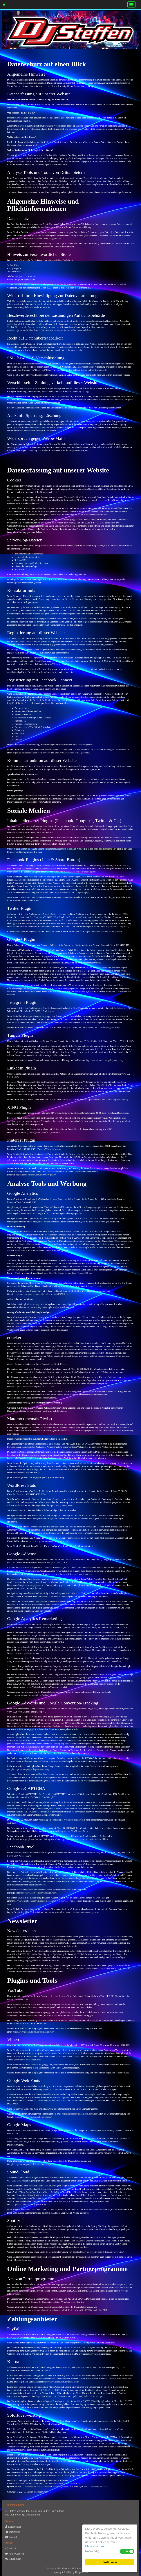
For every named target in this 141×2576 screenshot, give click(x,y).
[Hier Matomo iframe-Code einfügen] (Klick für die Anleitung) (35, 1477)
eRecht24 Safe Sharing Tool (38, 829)
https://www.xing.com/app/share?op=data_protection (36, 1132)
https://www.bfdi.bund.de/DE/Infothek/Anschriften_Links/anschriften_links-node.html (53, 330)
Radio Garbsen (14, 2553)
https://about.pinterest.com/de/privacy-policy (35, 1174)
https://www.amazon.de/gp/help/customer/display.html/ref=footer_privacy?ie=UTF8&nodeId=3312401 (61, 2310)
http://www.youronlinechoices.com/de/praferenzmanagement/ (72, 1912)
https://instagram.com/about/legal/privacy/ (101, 1027)
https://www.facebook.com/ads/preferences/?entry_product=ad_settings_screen (47, 1901)
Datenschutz (13, 2526)
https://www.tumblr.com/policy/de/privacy (104, 1060)
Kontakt (11, 2537)
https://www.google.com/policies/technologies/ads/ (35, 1695)
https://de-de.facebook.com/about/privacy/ (31, 752)
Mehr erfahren (94, 2546)
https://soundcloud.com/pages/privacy (29, 2204)
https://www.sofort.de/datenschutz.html (30, 2483)
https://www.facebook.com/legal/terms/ (72, 752)
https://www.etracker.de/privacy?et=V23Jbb (34, 1386)
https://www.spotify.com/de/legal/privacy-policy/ (102, 2252)
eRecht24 (19, 2486)
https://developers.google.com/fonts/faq (79, 2114)
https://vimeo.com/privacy (117, 2072)
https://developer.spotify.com (35, 2232)
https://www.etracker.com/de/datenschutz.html (35, 1397)
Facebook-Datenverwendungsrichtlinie (72, 1878)
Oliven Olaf (13, 2558)
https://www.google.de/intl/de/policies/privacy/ (35, 2164)
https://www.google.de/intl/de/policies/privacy (33, 2032)
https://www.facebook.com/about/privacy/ (37, 1893)
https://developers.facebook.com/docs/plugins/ (75, 871)
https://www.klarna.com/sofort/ (66, 2483)
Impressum (12, 2532)
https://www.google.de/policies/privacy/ (32, 1769)
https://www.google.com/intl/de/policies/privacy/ (35, 1839)
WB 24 (10, 2548)
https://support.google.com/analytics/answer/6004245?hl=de (41, 1294)
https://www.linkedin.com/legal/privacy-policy (107, 1099)
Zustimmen (110, 2562)
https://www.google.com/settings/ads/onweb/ (73, 1669)
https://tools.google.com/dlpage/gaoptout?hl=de (70, 1273)
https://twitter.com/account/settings (100, 931)
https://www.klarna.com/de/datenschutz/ (61, 2381)
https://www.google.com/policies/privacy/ (33, 2117)
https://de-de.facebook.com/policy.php (71, 892)
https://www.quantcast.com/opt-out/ (52, 1541)
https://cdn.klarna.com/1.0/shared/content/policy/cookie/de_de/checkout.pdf (69, 2396)
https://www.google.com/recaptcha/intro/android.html (84, 1839)
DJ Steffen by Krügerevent (36, 2492)
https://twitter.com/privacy (117, 926)
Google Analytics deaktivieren (101, 1286)
